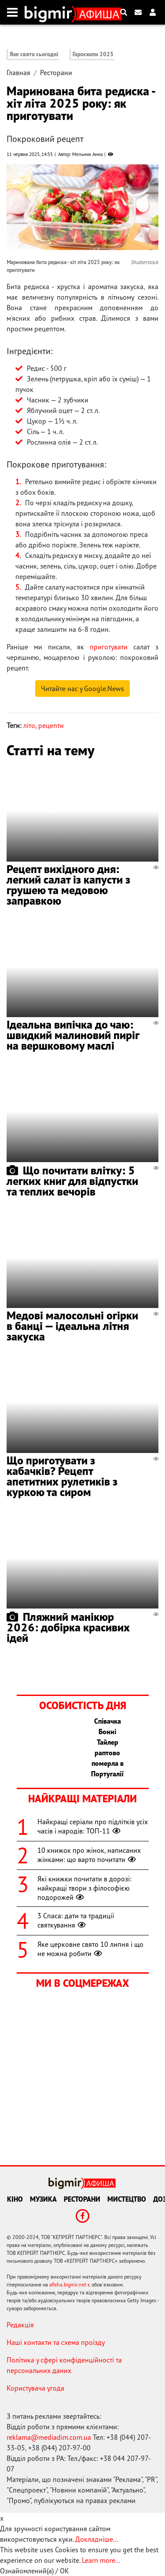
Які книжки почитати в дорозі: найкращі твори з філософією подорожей (84, 1888)
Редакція (20, 2324)
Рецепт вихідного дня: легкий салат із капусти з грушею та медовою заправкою (68, 885)
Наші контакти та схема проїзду (56, 2342)
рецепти (51, 725)
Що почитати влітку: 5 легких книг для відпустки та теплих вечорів (72, 1181)
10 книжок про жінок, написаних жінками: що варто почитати (89, 1855)
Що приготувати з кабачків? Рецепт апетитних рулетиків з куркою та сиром (62, 1476)
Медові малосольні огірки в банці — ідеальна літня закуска (72, 1326)
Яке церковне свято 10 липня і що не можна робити (90, 1949)
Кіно (15, 2199)
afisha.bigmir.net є (69, 2284)
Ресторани (56, 72)
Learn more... (101, 2560)
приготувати (109, 646)
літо (29, 725)
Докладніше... (96, 2539)
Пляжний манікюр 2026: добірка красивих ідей (68, 1627)
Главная (18, 72)
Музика (43, 2199)
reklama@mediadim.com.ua (49, 2437)
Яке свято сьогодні (34, 54)
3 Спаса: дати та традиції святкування (75, 1920)
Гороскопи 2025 (93, 54)
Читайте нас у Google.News (82, 688)
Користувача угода (35, 2388)
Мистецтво (126, 2199)
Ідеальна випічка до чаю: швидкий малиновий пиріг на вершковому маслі (73, 1035)
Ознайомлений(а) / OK (34, 2570)
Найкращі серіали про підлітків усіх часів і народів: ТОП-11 (92, 1826)
